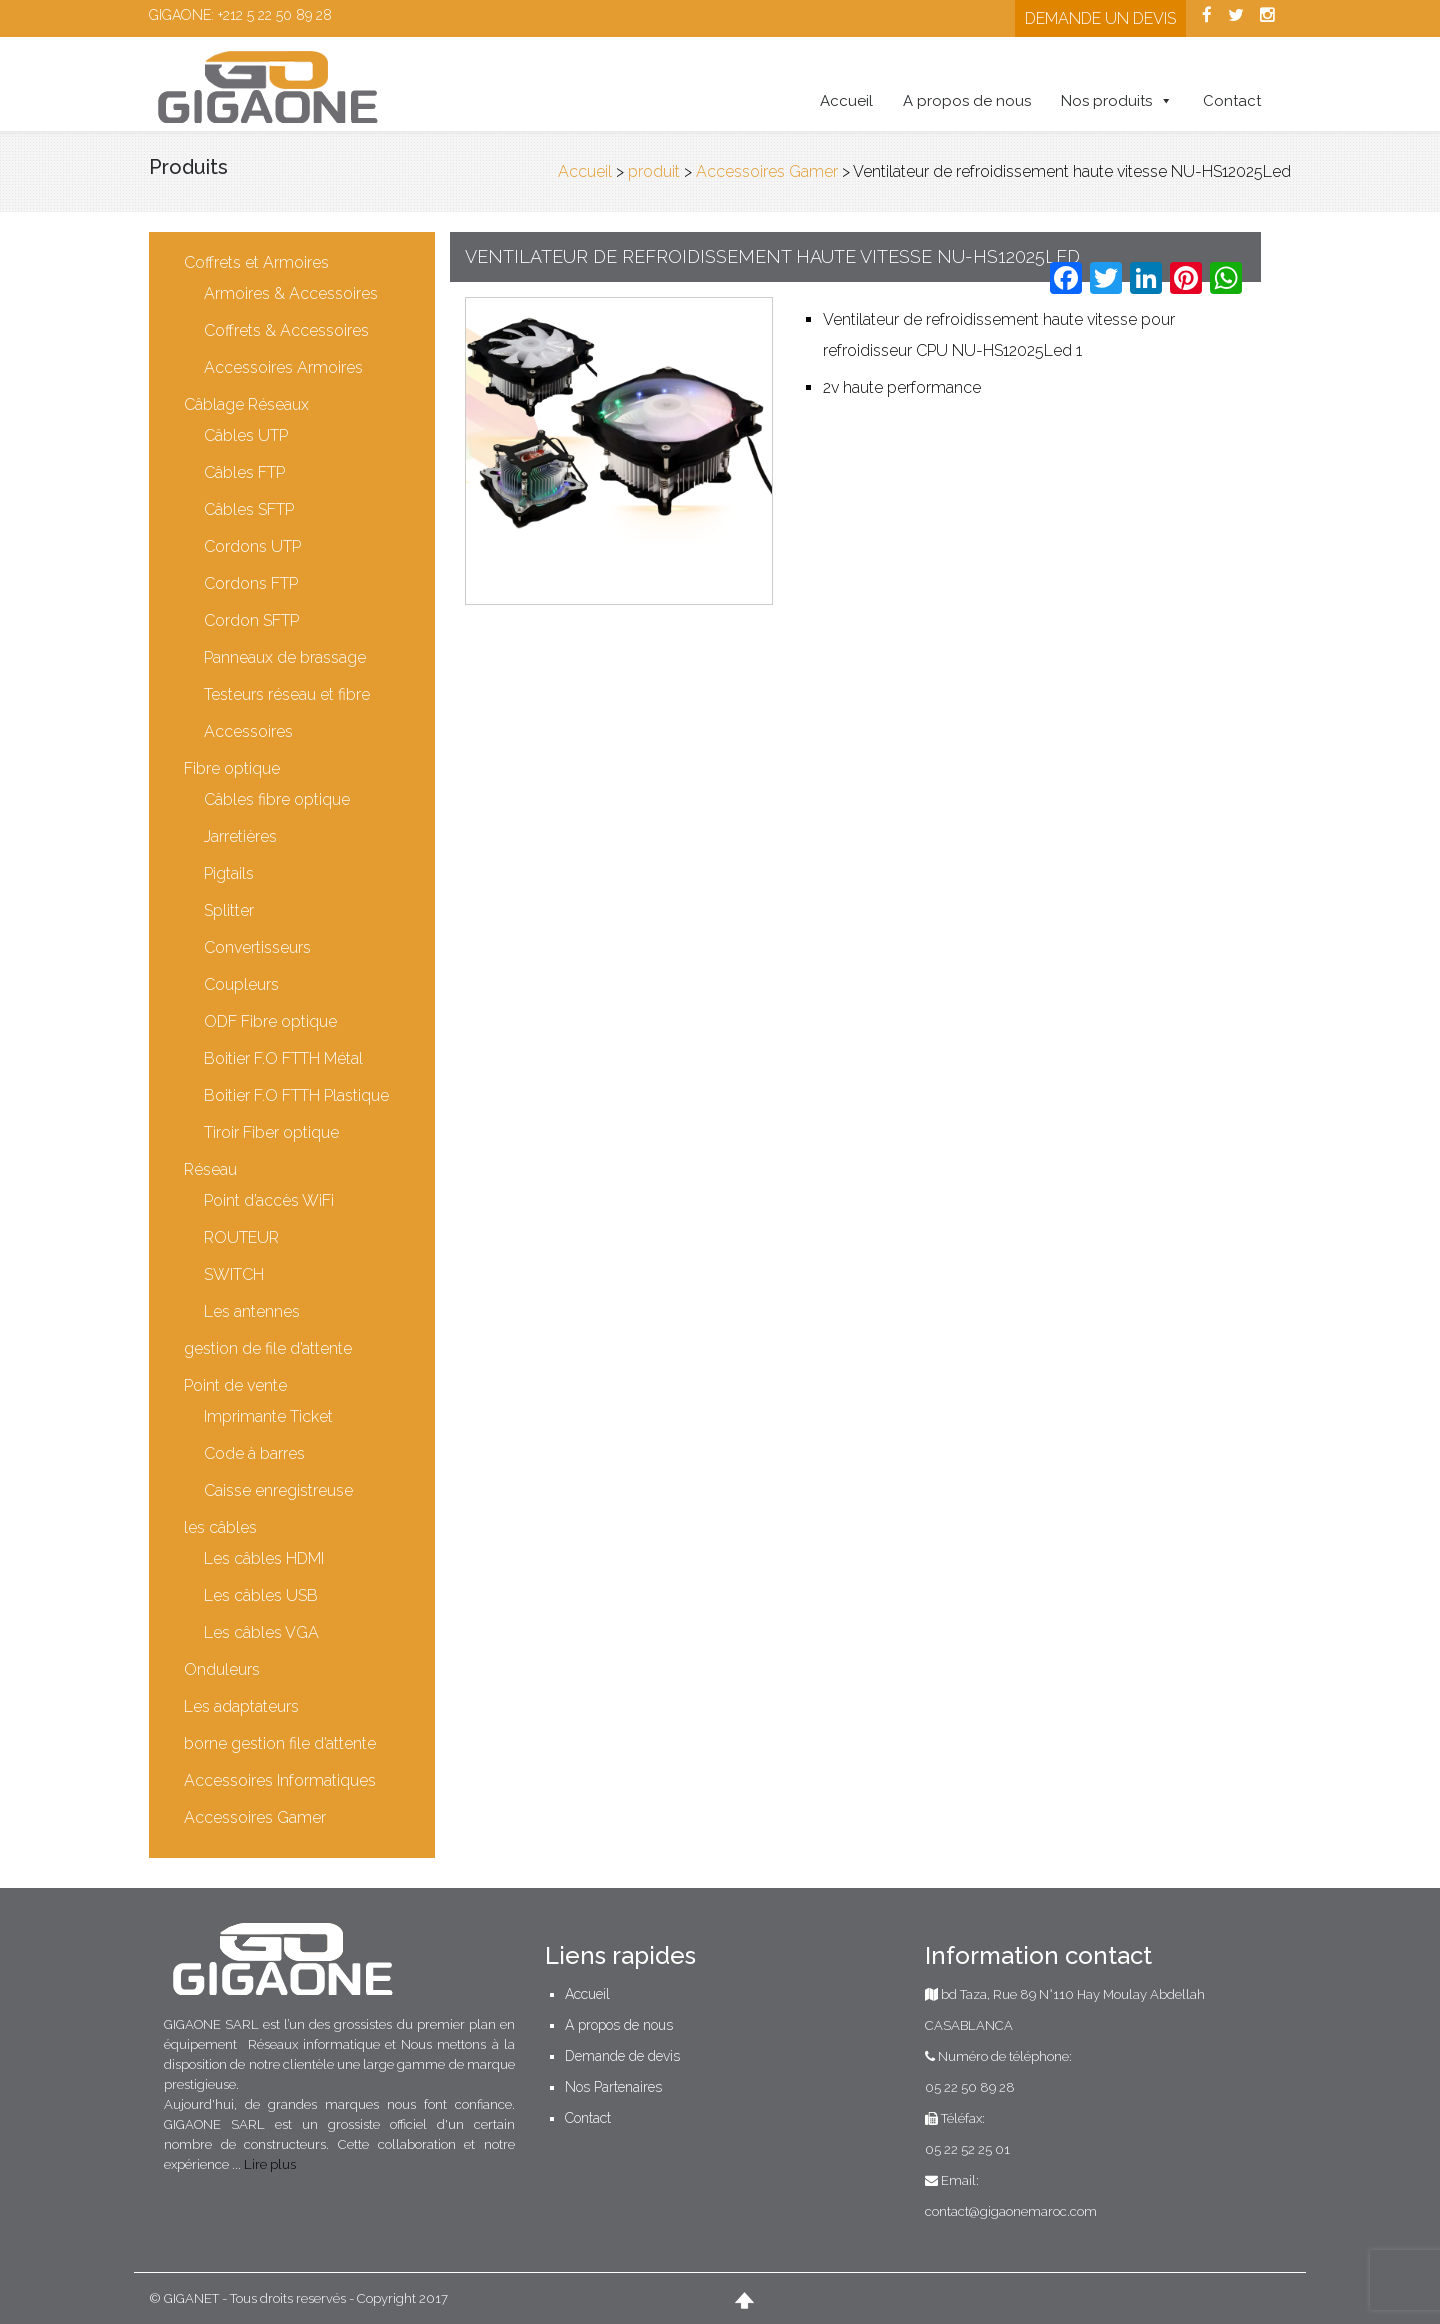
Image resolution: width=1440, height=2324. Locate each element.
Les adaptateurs (242, 1706)
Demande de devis (622, 2056)
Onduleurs (223, 1669)
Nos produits (1105, 101)
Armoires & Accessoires (292, 293)
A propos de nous (966, 101)
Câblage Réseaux (247, 404)
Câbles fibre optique (278, 799)
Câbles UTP (247, 435)
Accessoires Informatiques (281, 1780)
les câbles (221, 1527)
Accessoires (249, 731)
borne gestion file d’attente (281, 1743)
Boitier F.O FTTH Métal (284, 1058)
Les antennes (253, 1311)
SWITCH (235, 1274)
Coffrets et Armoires (257, 262)
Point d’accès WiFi (270, 1200)
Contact (1231, 101)
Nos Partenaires (613, 2087)
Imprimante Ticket (269, 1416)
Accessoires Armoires (284, 367)
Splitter (230, 910)
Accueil (845, 101)
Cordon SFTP (252, 620)
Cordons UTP (253, 546)
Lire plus (271, 2164)
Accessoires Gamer (256, 1817)
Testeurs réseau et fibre (288, 694)
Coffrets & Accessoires (287, 330)
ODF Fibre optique (271, 1021)
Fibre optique (233, 768)
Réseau (211, 1169)
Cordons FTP (252, 583)
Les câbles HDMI (265, 1558)
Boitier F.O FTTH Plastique (297, 1095)
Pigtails (230, 873)
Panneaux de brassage (286, 657)
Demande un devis (1099, 18)
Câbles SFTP (250, 509)
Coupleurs (242, 984)
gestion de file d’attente (269, 1348)
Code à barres (255, 1453)
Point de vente (236, 1385)
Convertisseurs (258, 947)
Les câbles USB (262, 1595)
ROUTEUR (242, 1237)
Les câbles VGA (262, 1632)
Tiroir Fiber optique (272, 1132)
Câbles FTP (245, 472)
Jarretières (241, 836)
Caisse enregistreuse (279, 1490)
